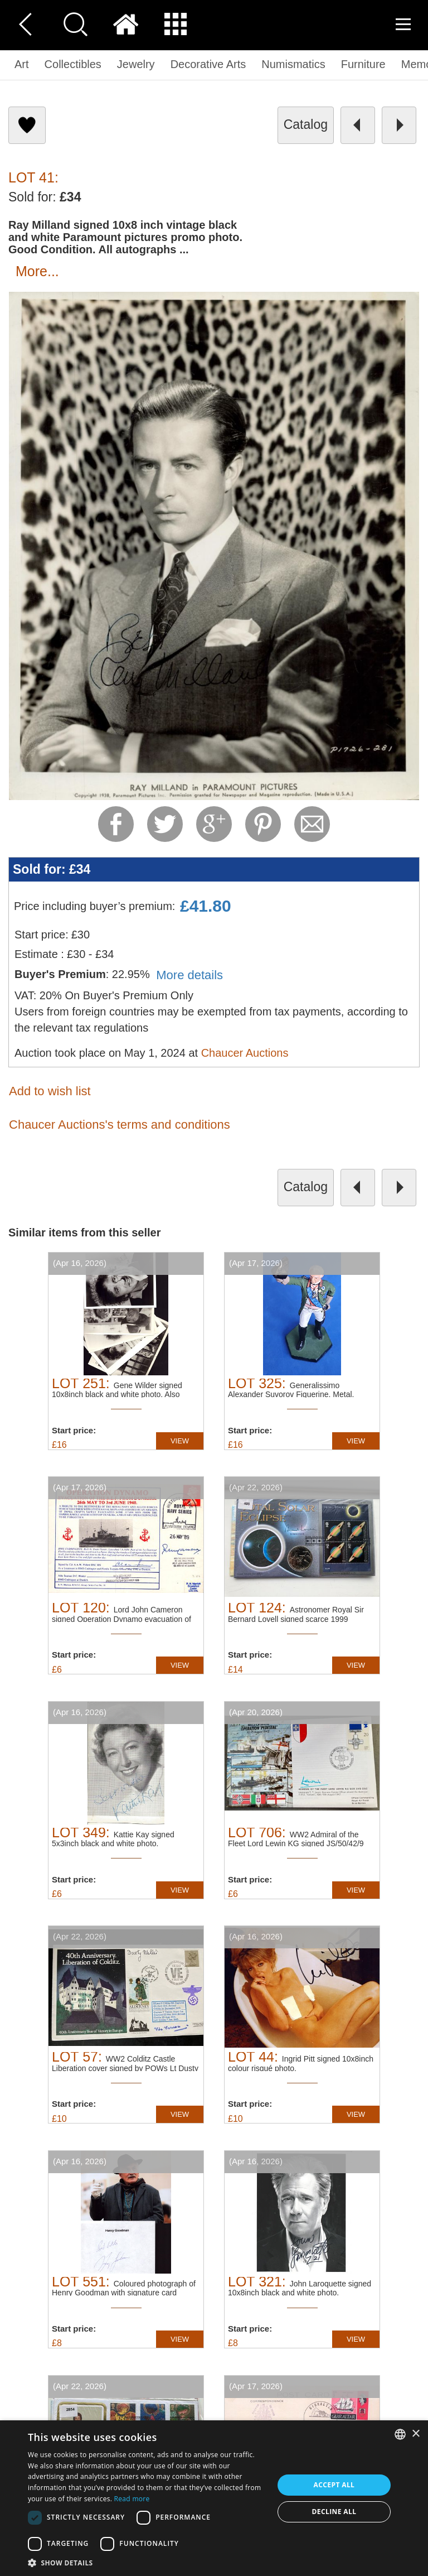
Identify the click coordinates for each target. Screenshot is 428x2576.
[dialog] (214, 2498)
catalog (306, 124)
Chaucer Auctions (245, 1053)
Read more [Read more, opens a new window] (132, 2498)
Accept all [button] (334, 2485)
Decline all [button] (334, 2511)
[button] (147, 2562)
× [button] (415, 2434)
